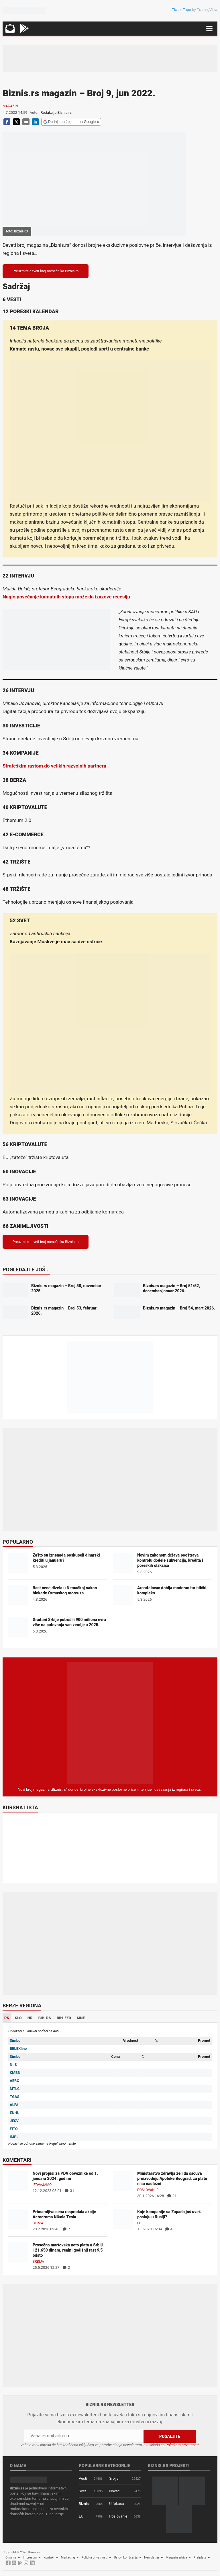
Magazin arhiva (176, 2557)
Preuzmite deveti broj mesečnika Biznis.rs (46, 271)
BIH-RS (44, 2018)
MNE (81, 2018)
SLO (18, 2018)
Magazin (10, 106)
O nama (10, 2557)
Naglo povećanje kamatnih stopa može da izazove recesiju (66, 597)
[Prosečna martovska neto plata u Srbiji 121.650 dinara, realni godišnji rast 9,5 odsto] (18, 2252)
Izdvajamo (42, 2185)
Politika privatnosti (94, 2557)
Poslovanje (147, 2190)
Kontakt (49, 2557)
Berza (38, 2223)
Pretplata (200, 2557)
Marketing (68, 2557)
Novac (114, 2491)
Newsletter (151, 2557)
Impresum (30, 2557)
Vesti (83, 2478)
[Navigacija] (209, 28)
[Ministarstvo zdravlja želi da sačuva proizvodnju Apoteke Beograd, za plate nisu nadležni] (123, 2180)
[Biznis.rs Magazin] (110, 1722)
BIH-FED (64, 2018)
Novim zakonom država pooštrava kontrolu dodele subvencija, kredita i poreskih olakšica (170, 1560)
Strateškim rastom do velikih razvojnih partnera (54, 766)
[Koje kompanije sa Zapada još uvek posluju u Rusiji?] (123, 2219)
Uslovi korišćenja (126, 2557)
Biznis (84, 2503)
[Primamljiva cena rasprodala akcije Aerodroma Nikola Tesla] (18, 2219)
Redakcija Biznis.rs (55, 112)
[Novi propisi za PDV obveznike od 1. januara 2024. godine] (18, 2180)
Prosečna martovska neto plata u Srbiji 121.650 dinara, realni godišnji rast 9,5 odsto (68, 2250)
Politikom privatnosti (182, 2444)
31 (69, 2191)
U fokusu (116, 2503)
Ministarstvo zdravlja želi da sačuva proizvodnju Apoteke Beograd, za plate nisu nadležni (172, 2178)
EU (139, 2223)
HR (30, 2018)
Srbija (38, 2262)
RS (6, 2018)
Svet (82, 2491)
